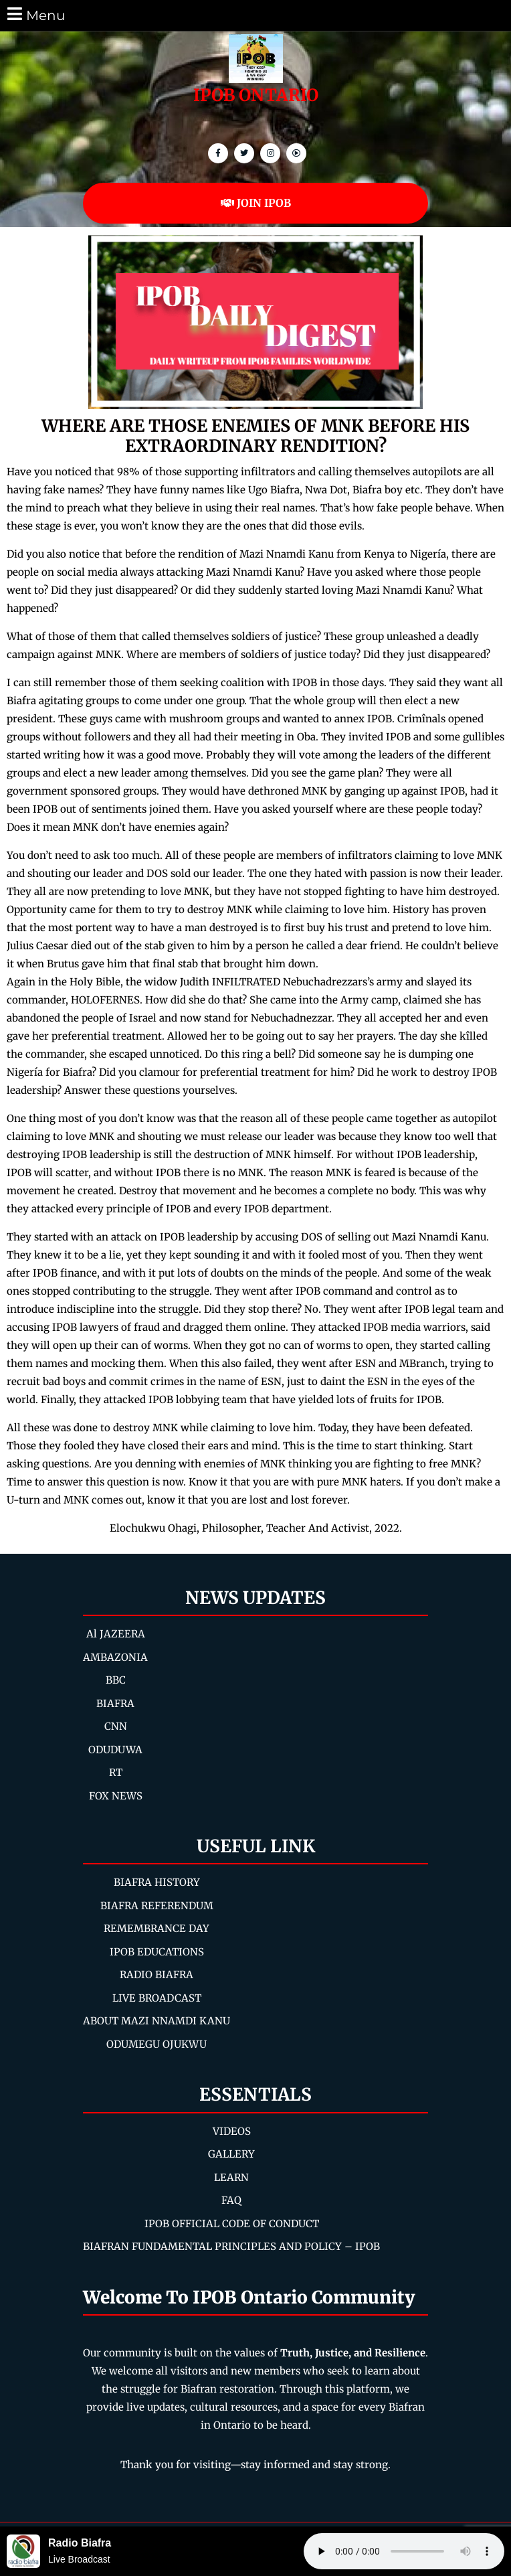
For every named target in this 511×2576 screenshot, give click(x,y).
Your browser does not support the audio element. (404, 2551)
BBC (116, 1680)
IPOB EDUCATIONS (157, 1951)
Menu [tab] (35, 14)
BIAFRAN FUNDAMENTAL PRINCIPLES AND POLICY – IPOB (231, 2246)
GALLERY (231, 2154)
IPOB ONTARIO (255, 95)
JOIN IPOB (256, 203)
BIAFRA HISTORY (157, 1882)
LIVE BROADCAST (156, 1998)
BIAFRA (115, 1703)
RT (115, 1772)
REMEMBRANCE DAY (156, 1928)
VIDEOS (232, 2131)
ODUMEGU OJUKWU (156, 2044)
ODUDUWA (115, 1749)
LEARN (231, 2177)
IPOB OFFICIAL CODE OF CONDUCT (231, 2223)
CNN (115, 1726)
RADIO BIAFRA (156, 1974)
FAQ (231, 2200)
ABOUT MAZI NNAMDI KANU (156, 2020)
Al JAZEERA (115, 1633)
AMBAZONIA (115, 1657)
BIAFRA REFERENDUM (156, 1905)
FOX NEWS (115, 1795)
